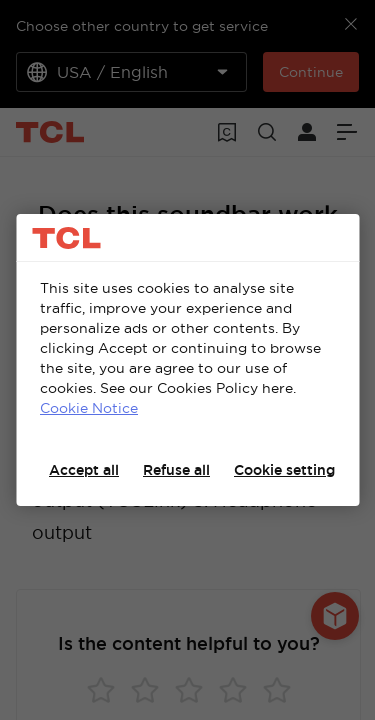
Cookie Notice (89, 408)
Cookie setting (284, 470)
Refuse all (176, 470)
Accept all (84, 470)
